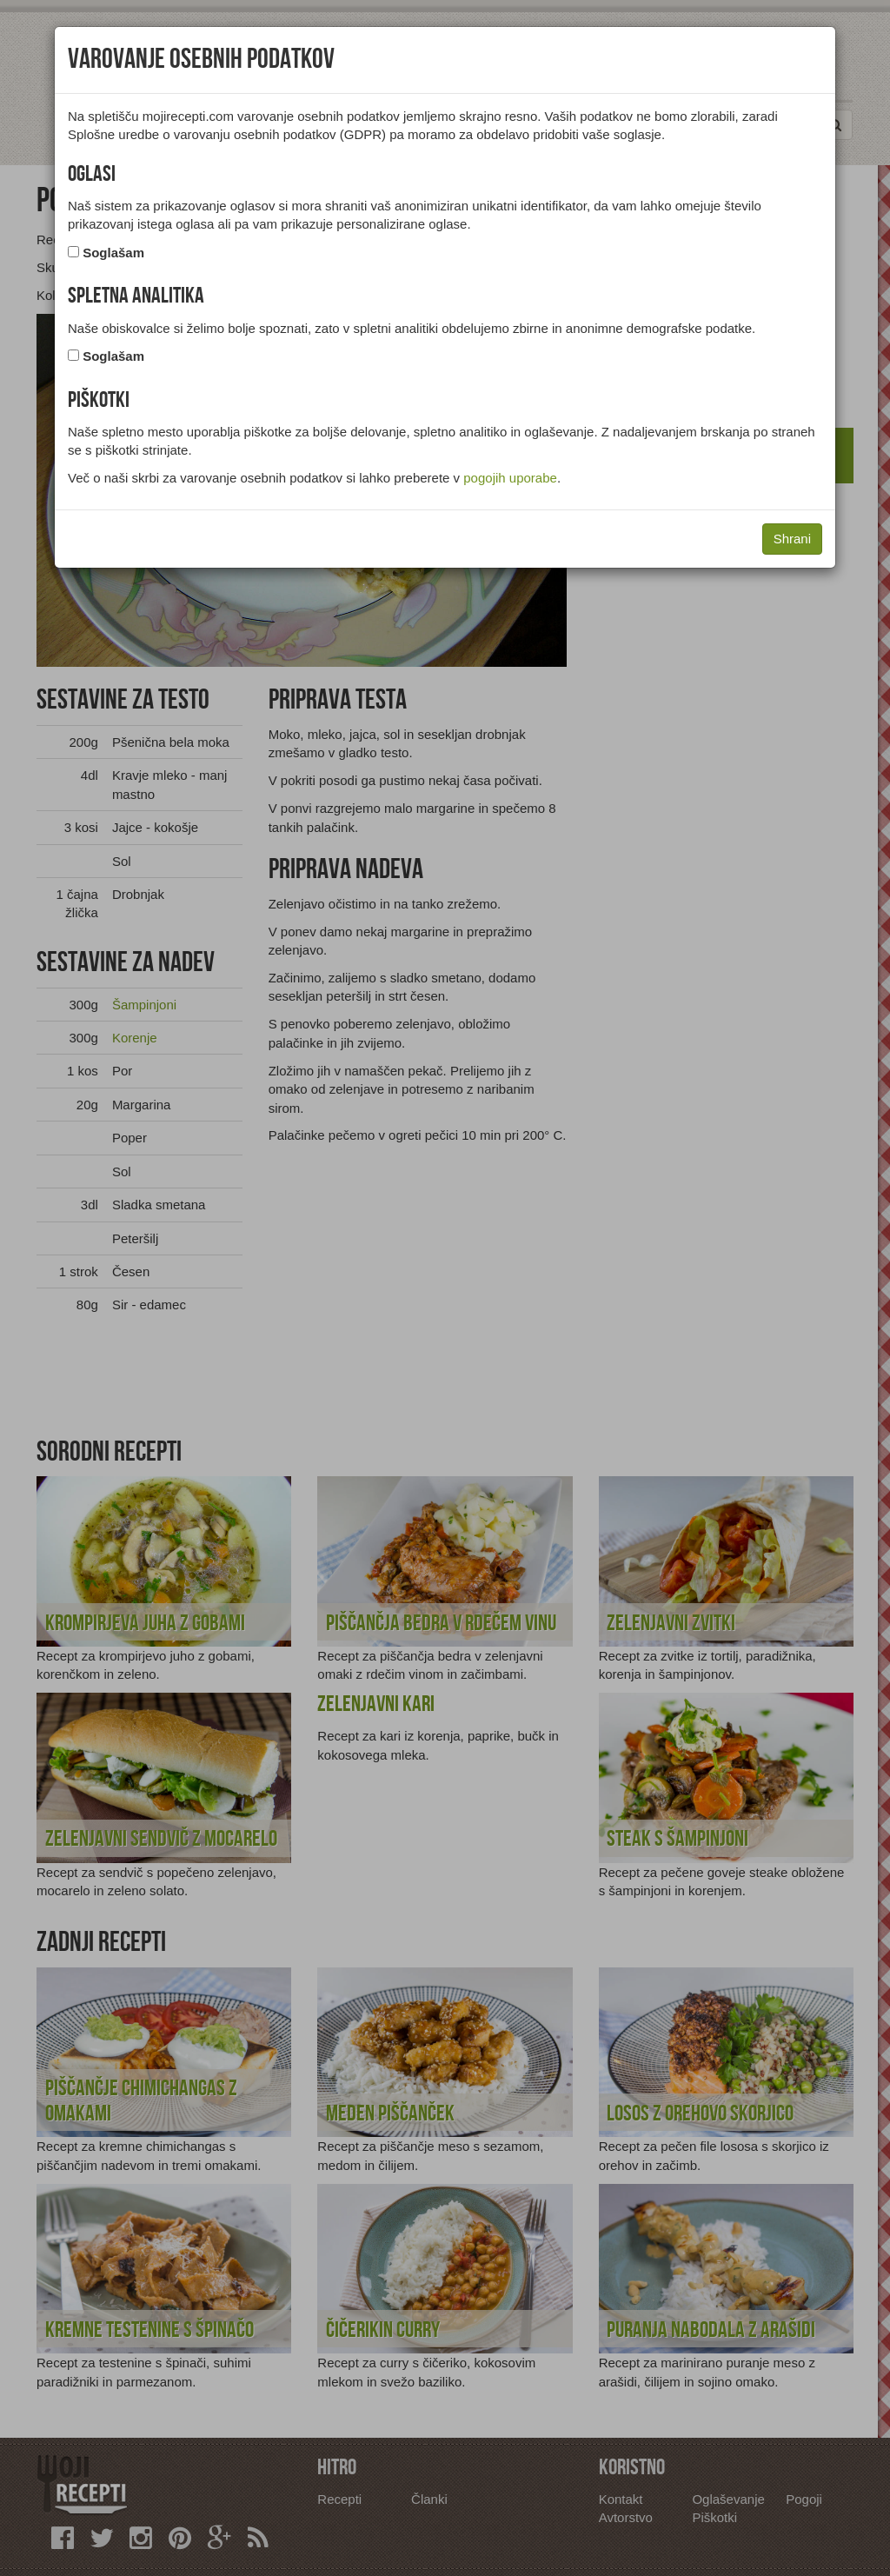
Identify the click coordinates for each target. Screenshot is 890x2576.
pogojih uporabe (510, 477)
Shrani (792, 538)
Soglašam (113, 252)
